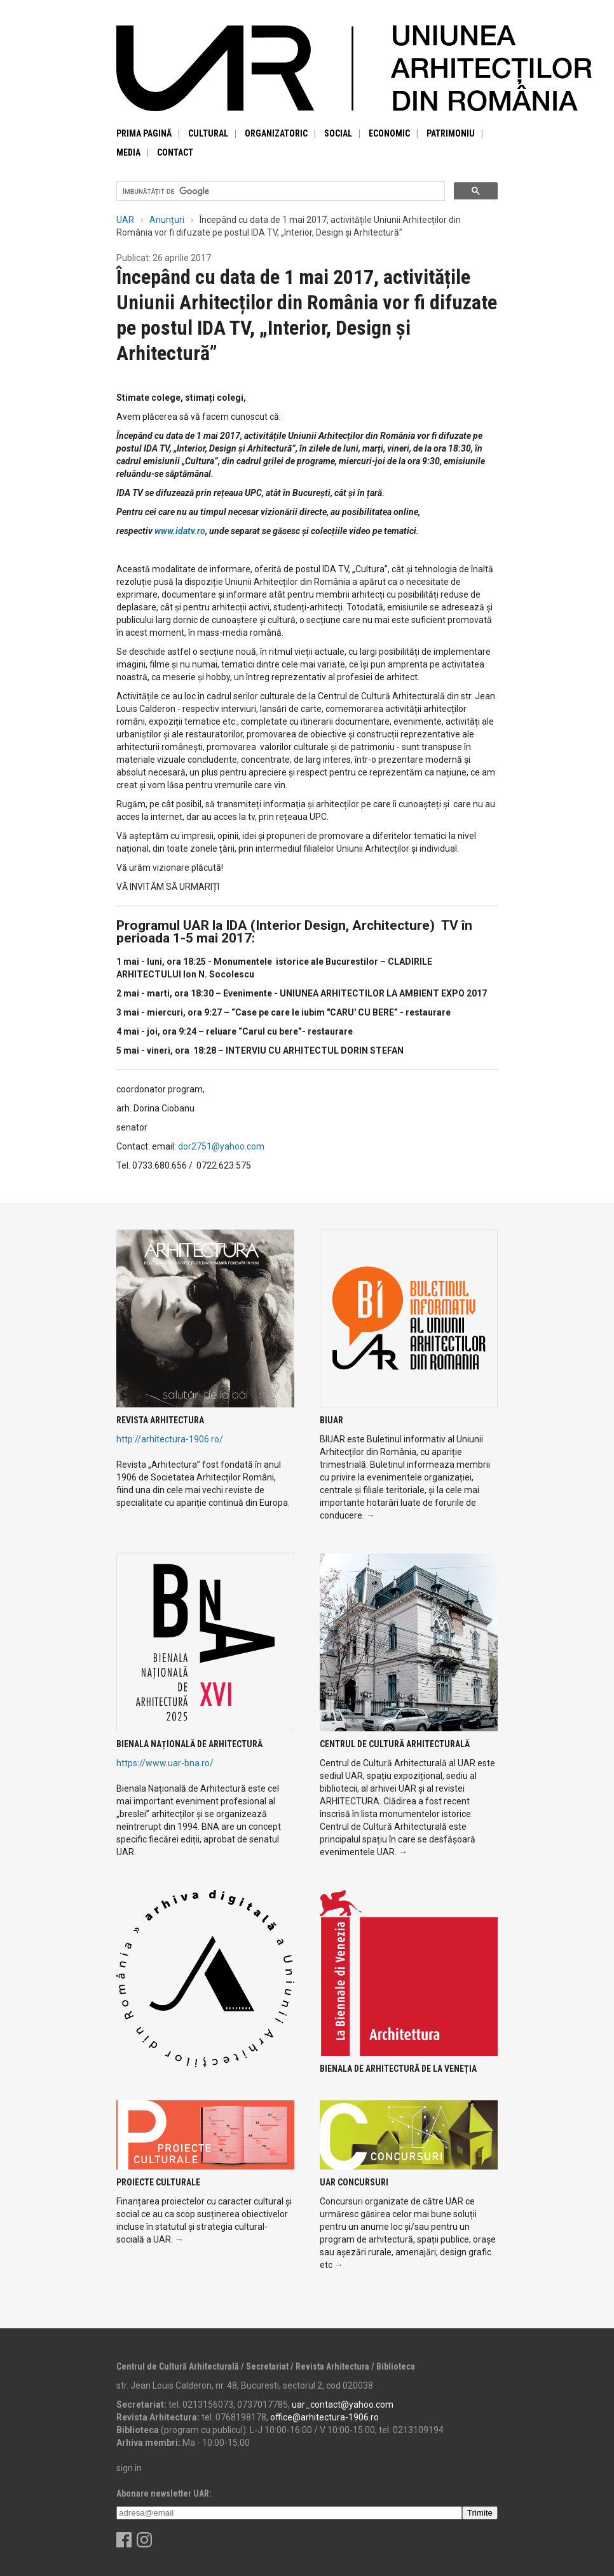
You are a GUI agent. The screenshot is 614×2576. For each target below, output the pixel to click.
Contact (175, 152)
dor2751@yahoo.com (221, 1146)
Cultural (208, 133)
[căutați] (279, 191)
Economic (389, 133)
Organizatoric (276, 133)
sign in (129, 2468)
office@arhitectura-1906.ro (324, 2417)
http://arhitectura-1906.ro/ (169, 1439)
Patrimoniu (450, 133)
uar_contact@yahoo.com (342, 2404)
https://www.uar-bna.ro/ (165, 1763)
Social (338, 133)
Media (128, 152)
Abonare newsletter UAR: (164, 2493)
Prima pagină (144, 133)
